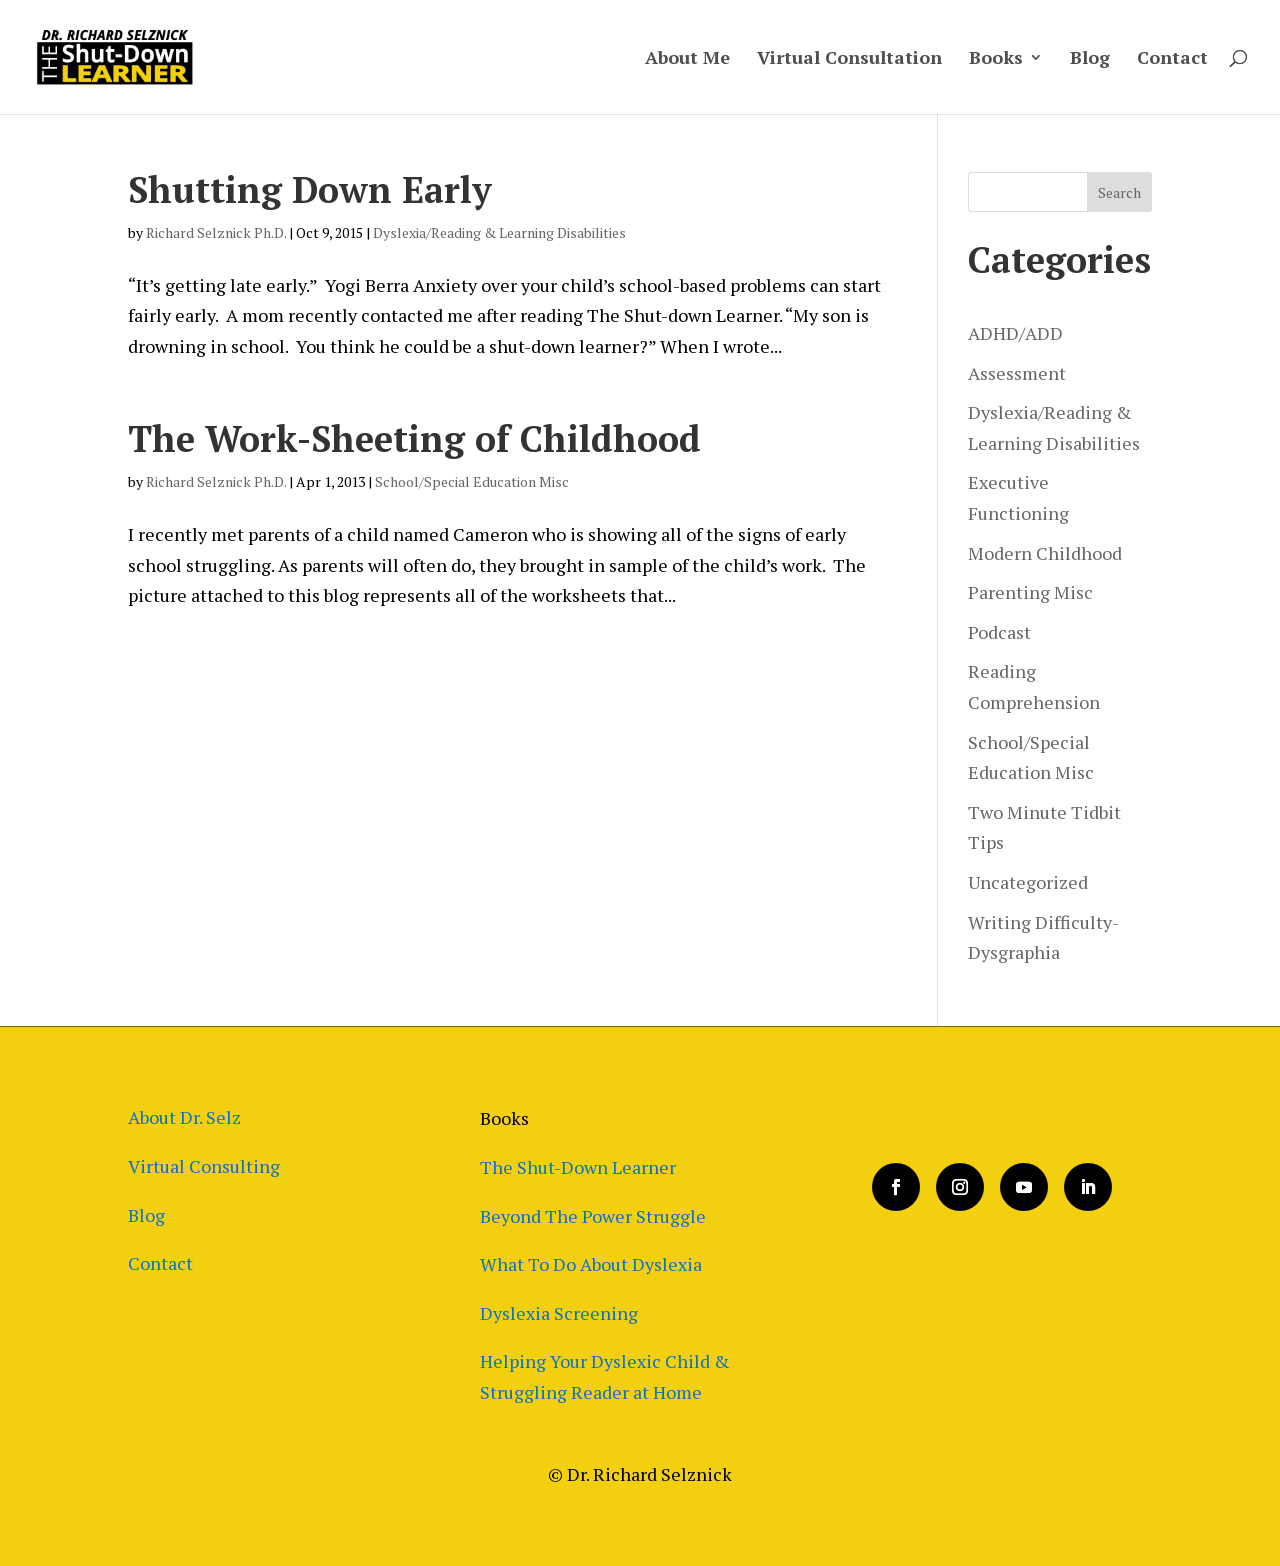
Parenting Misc (1030, 592)
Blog (1090, 59)
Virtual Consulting (204, 1166)
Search (1119, 192)
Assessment (1017, 373)
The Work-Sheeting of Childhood (414, 438)
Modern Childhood (1045, 553)
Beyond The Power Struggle (593, 1216)
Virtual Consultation (849, 59)
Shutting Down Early (310, 189)
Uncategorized (1028, 882)
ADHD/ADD (1015, 333)
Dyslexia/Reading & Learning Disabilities (499, 232)
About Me (687, 59)
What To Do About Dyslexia (591, 1264)
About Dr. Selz (184, 1117)
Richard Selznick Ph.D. (216, 232)
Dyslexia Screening (559, 1313)
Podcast (999, 632)
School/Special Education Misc (472, 481)
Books (996, 59)
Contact (1172, 59)
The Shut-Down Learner (578, 1167)
